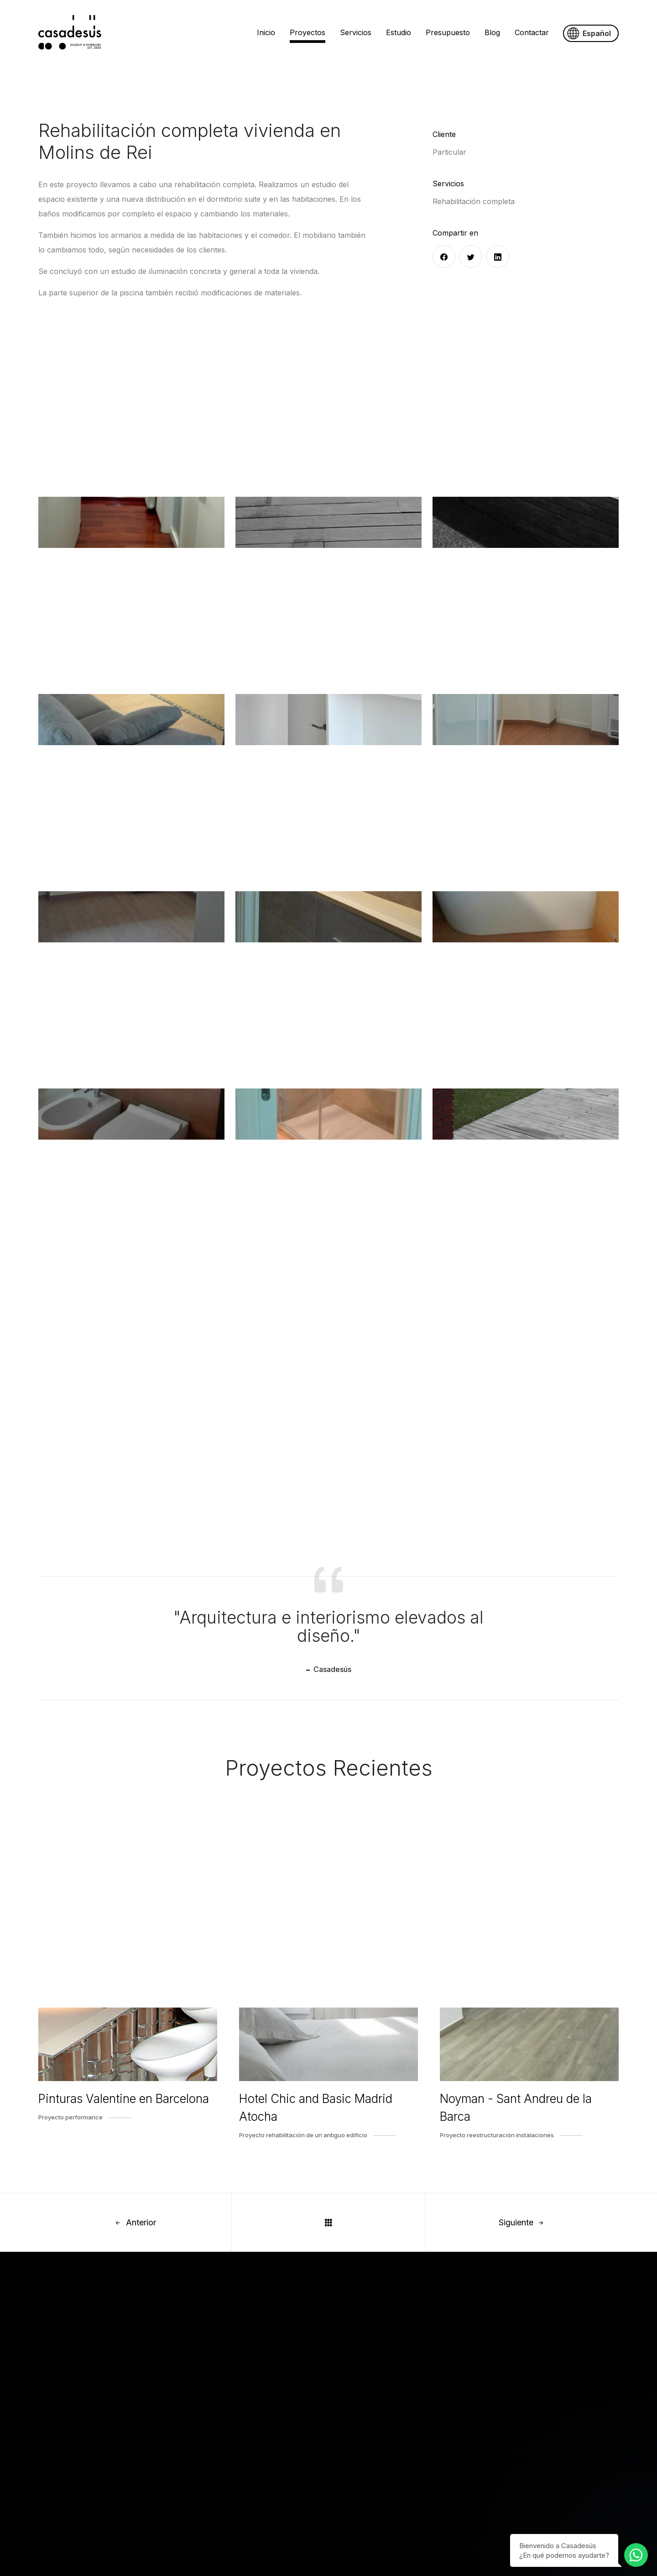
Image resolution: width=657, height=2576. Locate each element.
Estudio (398, 32)
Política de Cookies (366, 2436)
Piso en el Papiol (193, 2503)
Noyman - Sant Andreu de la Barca (516, 2108)
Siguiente (522, 2222)
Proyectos (307, 32)
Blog (492, 32)
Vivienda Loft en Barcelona (210, 2470)
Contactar (532, 32)
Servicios (355, 32)
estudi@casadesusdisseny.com (164, 2346)
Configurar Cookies (367, 2470)
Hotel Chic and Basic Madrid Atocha (315, 2108)
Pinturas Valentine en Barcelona (123, 2099)
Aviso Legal (353, 2419)
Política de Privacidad (370, 2453)
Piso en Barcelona (196, 2487)
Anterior (135, 2222)
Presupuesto (448, 32)
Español (589, 33)
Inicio (266, 32)
